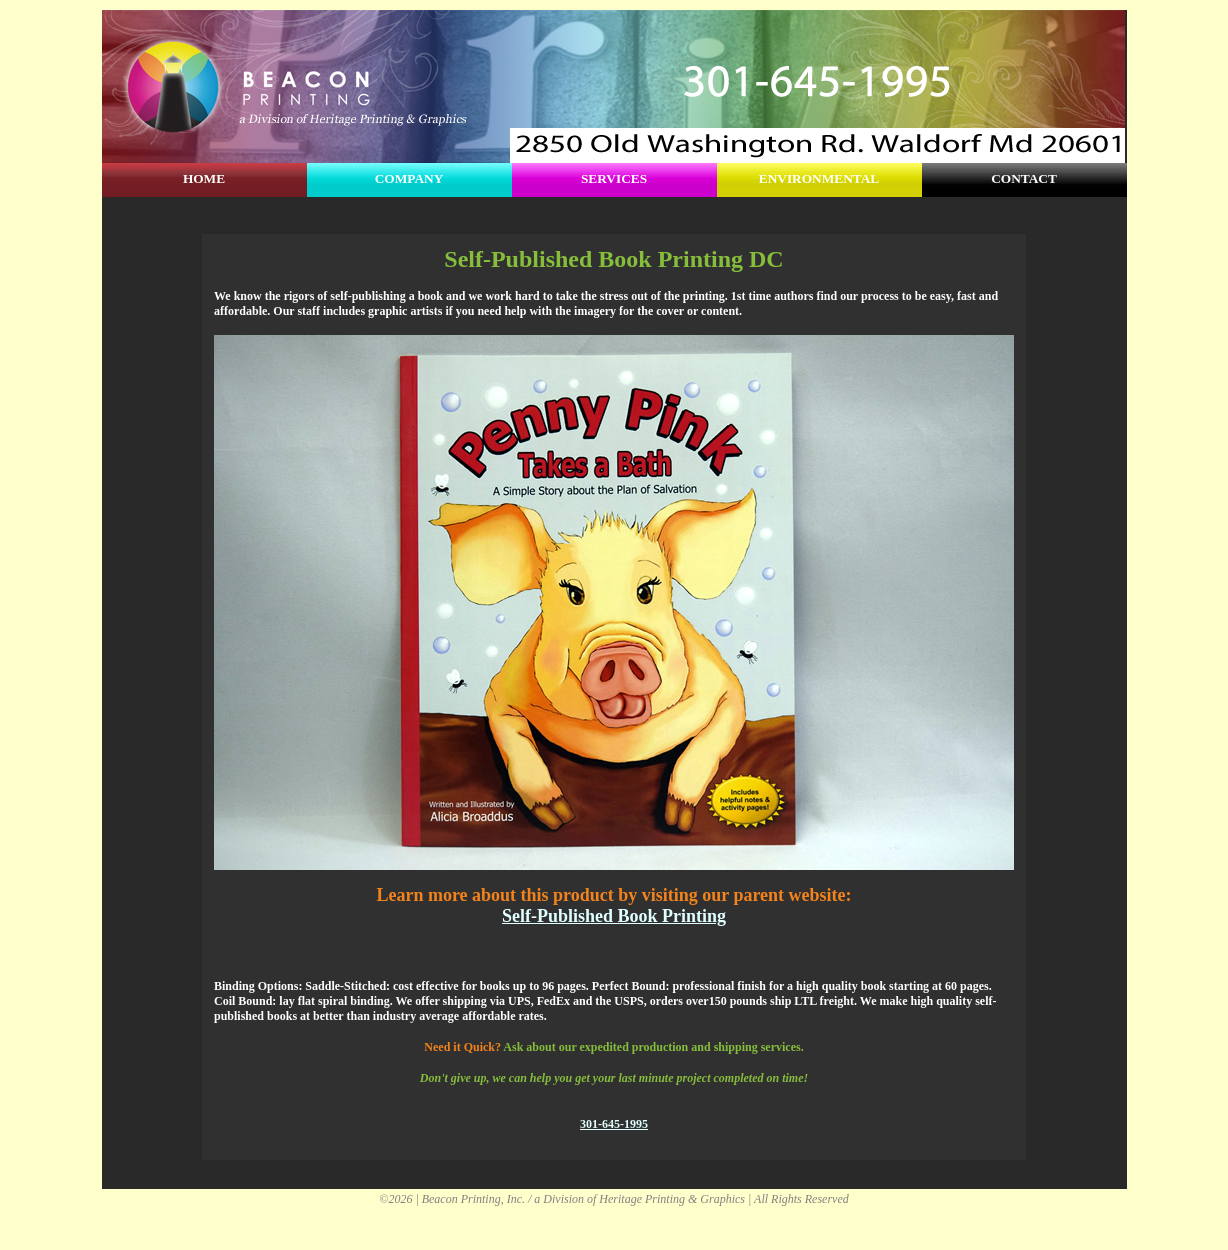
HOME (204, 178)
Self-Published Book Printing (614, 916)
